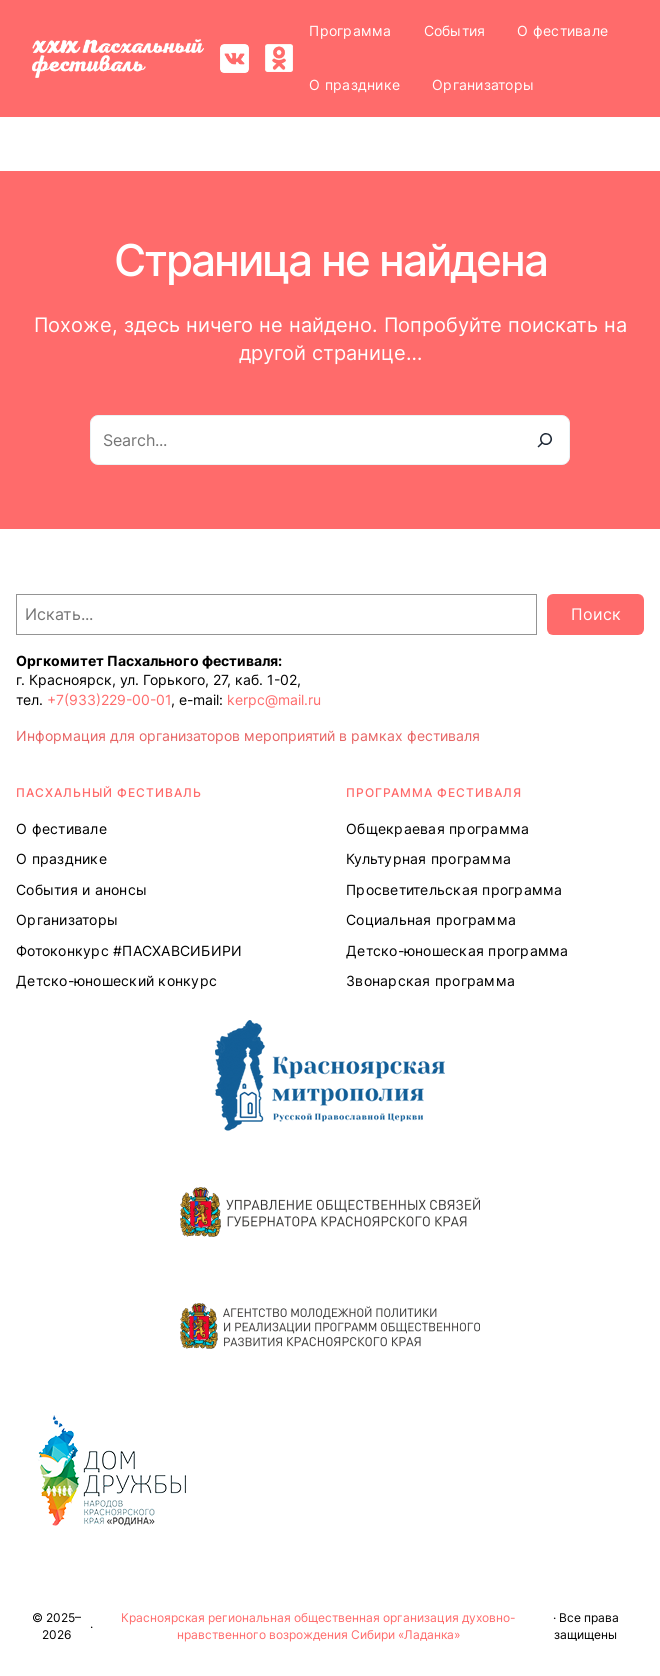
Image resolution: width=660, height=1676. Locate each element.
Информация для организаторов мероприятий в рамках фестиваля (248, 735)
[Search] (545, 440)
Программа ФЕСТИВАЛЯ (434, 792)
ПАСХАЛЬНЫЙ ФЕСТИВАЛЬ (109, 792)
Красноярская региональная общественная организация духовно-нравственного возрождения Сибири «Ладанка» (318, 1626)
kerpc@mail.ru (274, 699)
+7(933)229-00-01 (109, 699)
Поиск (596, 614)
